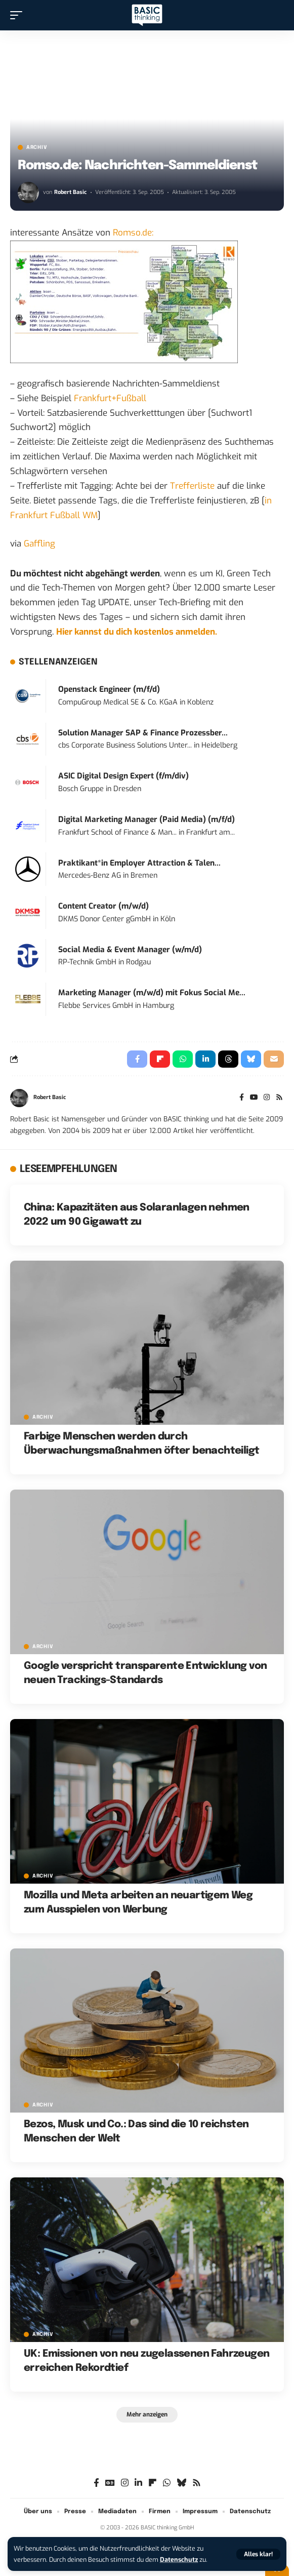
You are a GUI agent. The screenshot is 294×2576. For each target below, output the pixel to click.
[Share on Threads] (228, 1059)
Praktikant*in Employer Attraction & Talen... (139, 863)
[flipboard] (152, 2483)
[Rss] (279, 1098)
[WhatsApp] (166, 2483)
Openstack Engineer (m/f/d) (109, 689)
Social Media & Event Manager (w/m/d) (130, 950)
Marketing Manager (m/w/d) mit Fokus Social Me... (151, 993)
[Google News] (110, 2483)
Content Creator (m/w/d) (103, 906)
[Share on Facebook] (137, 1059)
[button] (258, 2554)
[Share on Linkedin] (205, 1059)
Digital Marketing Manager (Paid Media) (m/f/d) (146, 819)
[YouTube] (254, 1098)
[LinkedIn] (138, 2483)
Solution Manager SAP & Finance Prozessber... (143, 733)
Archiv (36, 147)
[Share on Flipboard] (160, 1059)
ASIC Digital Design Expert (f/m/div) (123, 776)
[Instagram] (267, 1098)
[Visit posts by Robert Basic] (28, 192)
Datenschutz (179, 2559)
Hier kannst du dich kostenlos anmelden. (136, 632)
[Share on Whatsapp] (183, 1059)
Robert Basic (70, 192)
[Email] (274, 1059)
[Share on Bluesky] (251, 1059)
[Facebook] (241, 1098)
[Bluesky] (181, 2483)
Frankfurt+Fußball (110, 398)
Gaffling (39, 544)
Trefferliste (192, 486)
